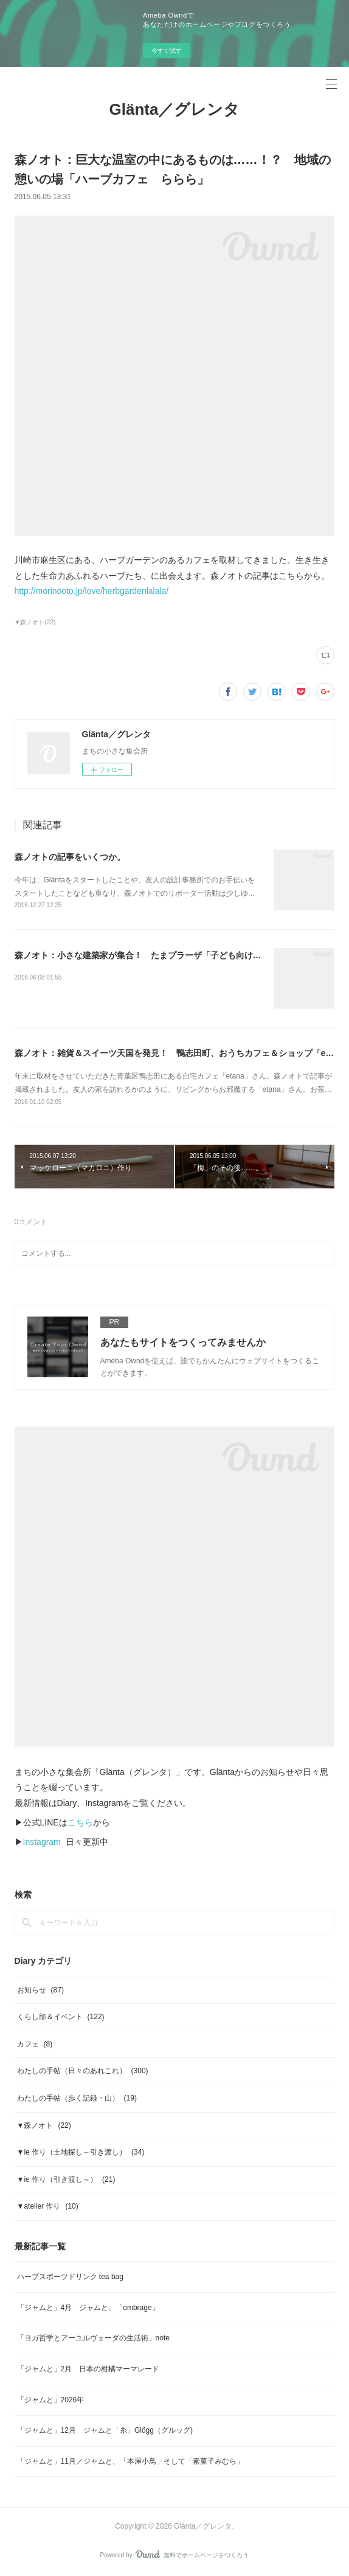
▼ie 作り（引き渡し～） (66, 2179)
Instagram (42, 1842)
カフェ (35, 2044)
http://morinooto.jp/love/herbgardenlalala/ (92, 591)
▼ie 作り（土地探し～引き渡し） (81, 2152)
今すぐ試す (166, 50)
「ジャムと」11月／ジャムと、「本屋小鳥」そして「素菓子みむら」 (130, 2461)
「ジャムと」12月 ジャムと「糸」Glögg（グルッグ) (105, 2430)
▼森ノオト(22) (35, 622)
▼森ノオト (44, 2125)
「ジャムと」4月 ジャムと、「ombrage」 (88, 2307)
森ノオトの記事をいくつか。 (70, 857)
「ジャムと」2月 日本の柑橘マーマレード (88, 2369)
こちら (80, 1822)
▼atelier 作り (47, 2206)
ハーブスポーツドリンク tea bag (70, 2276)
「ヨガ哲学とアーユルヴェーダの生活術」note (93, 2338)
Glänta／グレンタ (174, 109)
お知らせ (40, 1990)
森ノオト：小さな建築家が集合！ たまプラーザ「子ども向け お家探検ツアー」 (169, 955)
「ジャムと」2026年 (51, 2400)
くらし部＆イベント (61, 2016)
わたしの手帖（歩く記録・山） (77, 2098)
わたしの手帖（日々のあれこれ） (82, 2071)
